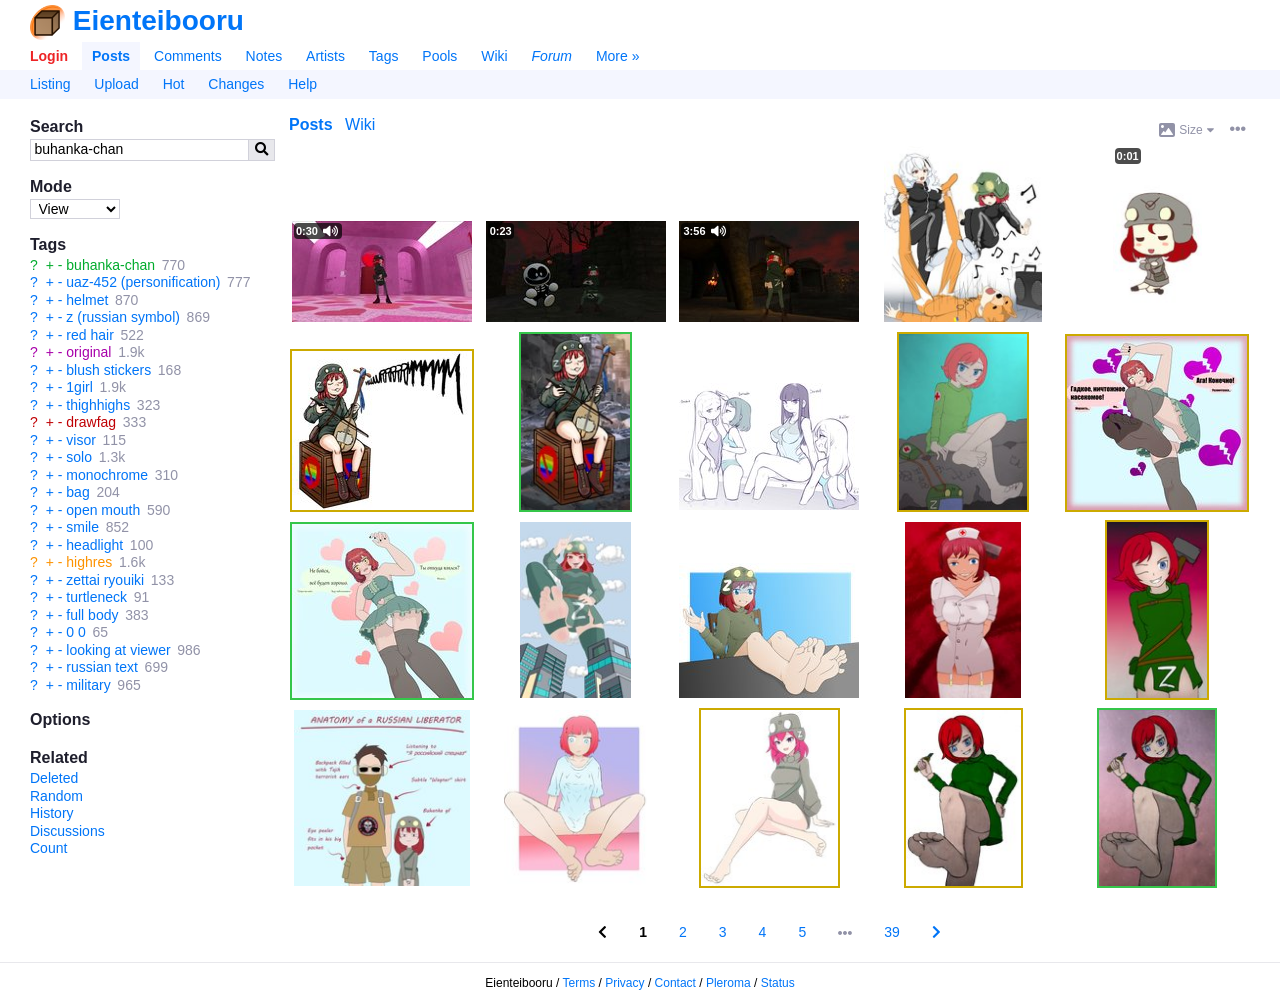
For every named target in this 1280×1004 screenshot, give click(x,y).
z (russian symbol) (123, 317)
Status (778, 983)
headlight (94, 545)
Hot (174, 84)
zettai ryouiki (105, 580)
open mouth (103, 510)
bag (77, 492)
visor (81, 440)
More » (618, 56)
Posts (111, 56)
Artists (325, 56)
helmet (87, 300)
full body (92, 615)
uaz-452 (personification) (143, 282)
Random (56, 796)
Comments (188, 56)
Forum (552, 56)
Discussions (67, 831)
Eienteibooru (158, 20)
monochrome (107, 475)
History (52, 813)
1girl (79, 387)
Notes (264, 56)
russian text (102, 667)
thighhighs (98, 405)
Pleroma (728, 983)
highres (89, 562)
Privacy (624, 983)
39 (892, 932)
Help (302, 84)
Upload (116, 84)
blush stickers (108, 370)
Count (48, 848)
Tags (384, 56)
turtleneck (96, 597)
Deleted (54, 778)
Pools (439, 56)
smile (82, 527)
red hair (89, 335)
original (88, 352)
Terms (579, 983)
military (88, 685)
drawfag (91, 422)
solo (79, 457)
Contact (675, 983)
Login (49, 56)
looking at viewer (118, 650)
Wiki (494, 56)
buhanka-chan (110, 265)
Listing (50, 84)
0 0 (75, 632)
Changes (236, 84)
